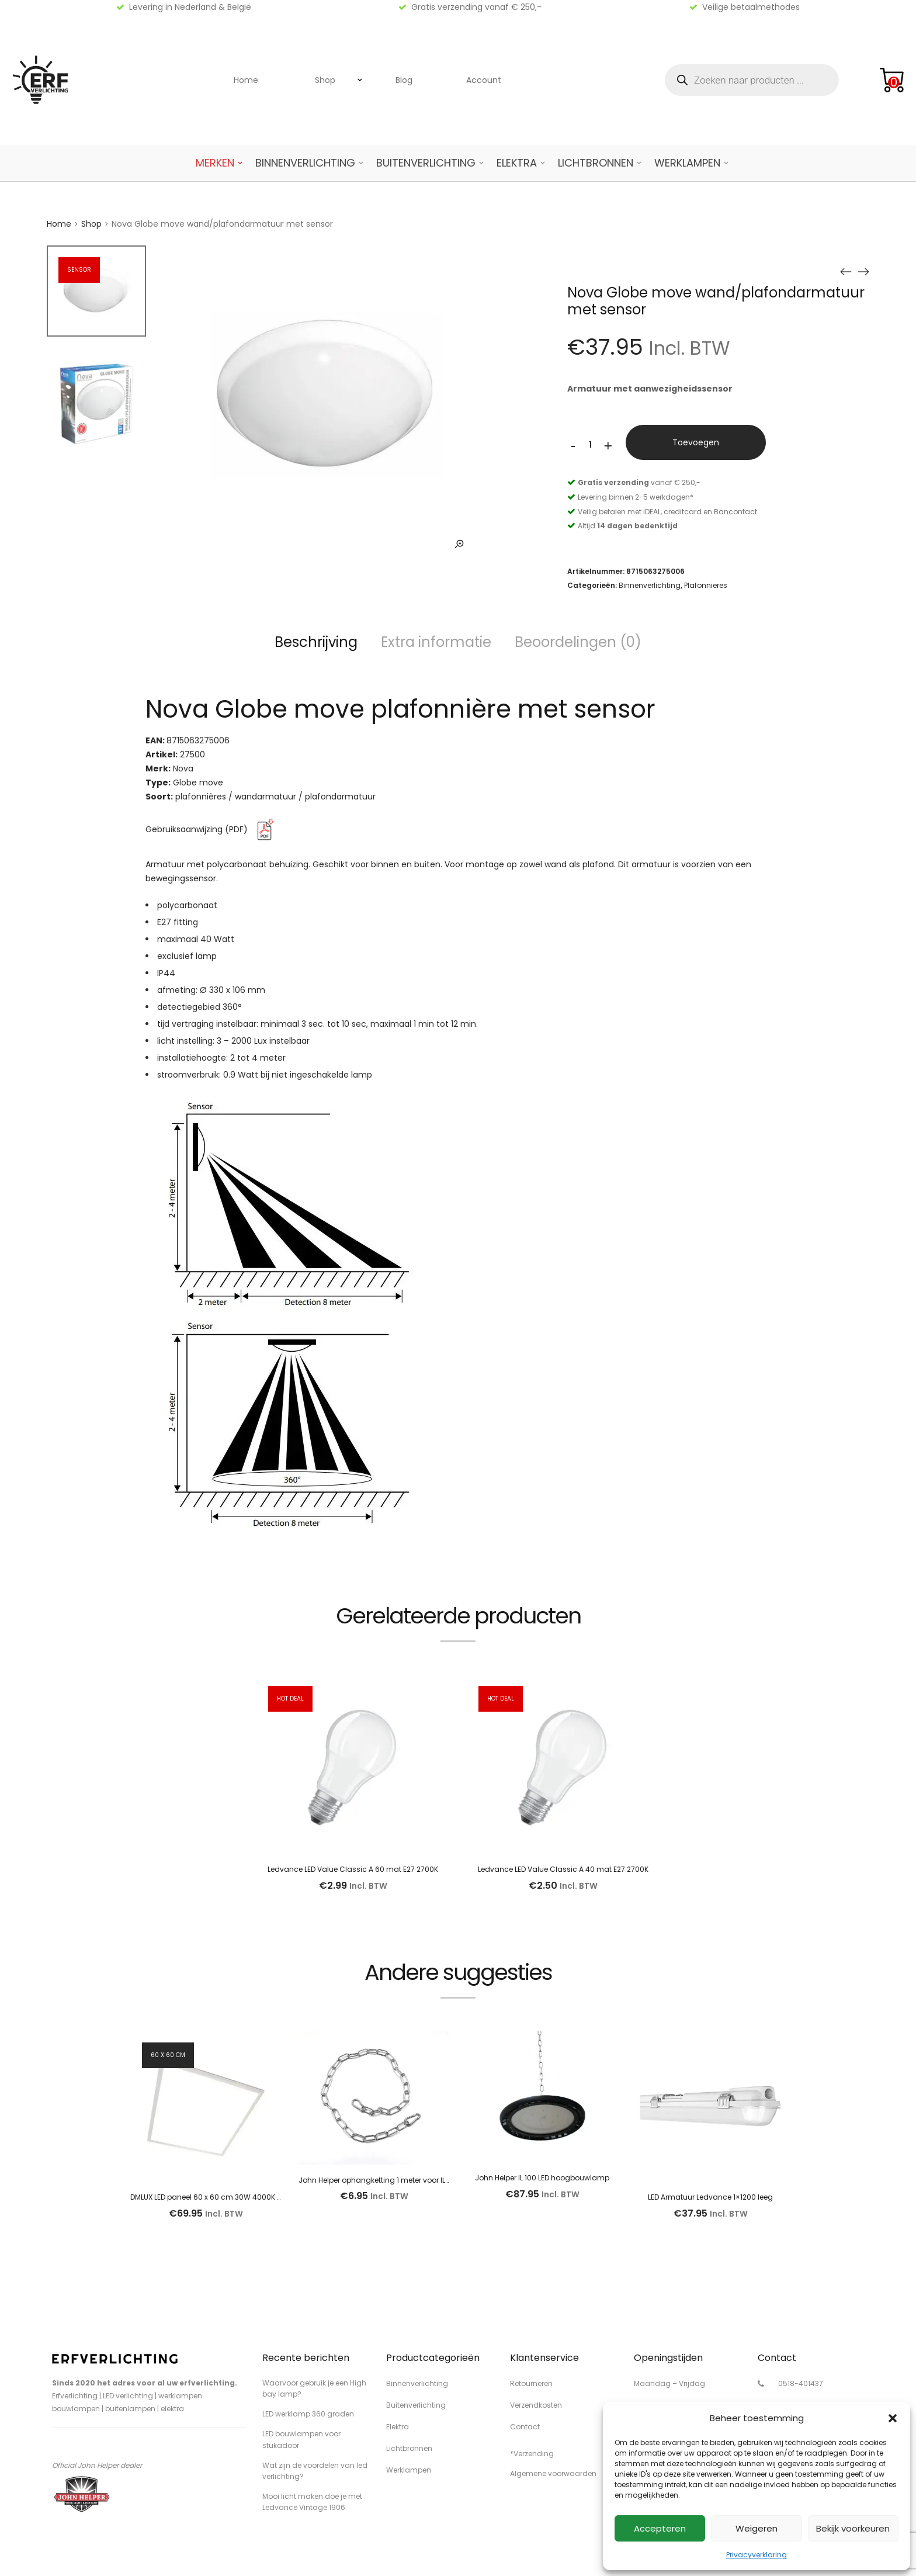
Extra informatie (436, 642)
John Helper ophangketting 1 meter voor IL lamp (382, 2180)
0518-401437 (800, 2383)
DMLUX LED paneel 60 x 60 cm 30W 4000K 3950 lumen (225, 2197)
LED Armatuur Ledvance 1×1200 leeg (710, 2197)
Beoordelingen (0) (578, 642)
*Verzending (532, 2454)
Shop (325, 80)
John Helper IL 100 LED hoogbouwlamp (542, 2178)
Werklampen (687, 162)
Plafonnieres (705, 585)
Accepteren (660, 2528)
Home (246, 80)
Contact (525, 2427)
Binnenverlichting (305, 162)
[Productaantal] (590, 445)
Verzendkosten (536, 2405)
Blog (403, 80)
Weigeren (756, 2528)
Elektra (517, 162)
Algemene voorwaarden (553, 2473)
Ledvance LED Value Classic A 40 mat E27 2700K (563, 1869)
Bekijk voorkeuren (853, 2528)
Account (483, 80)
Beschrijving (316, 642)
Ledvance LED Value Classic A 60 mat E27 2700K (353, 1869)
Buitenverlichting (426, 162)
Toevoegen (695, 442)
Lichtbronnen (595, 162)
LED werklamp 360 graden (308, 2414)
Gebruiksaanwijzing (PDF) (211, 829)
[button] (892, 2418)
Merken (215, 162)
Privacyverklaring (756, 2555)
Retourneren (531, 2383)
